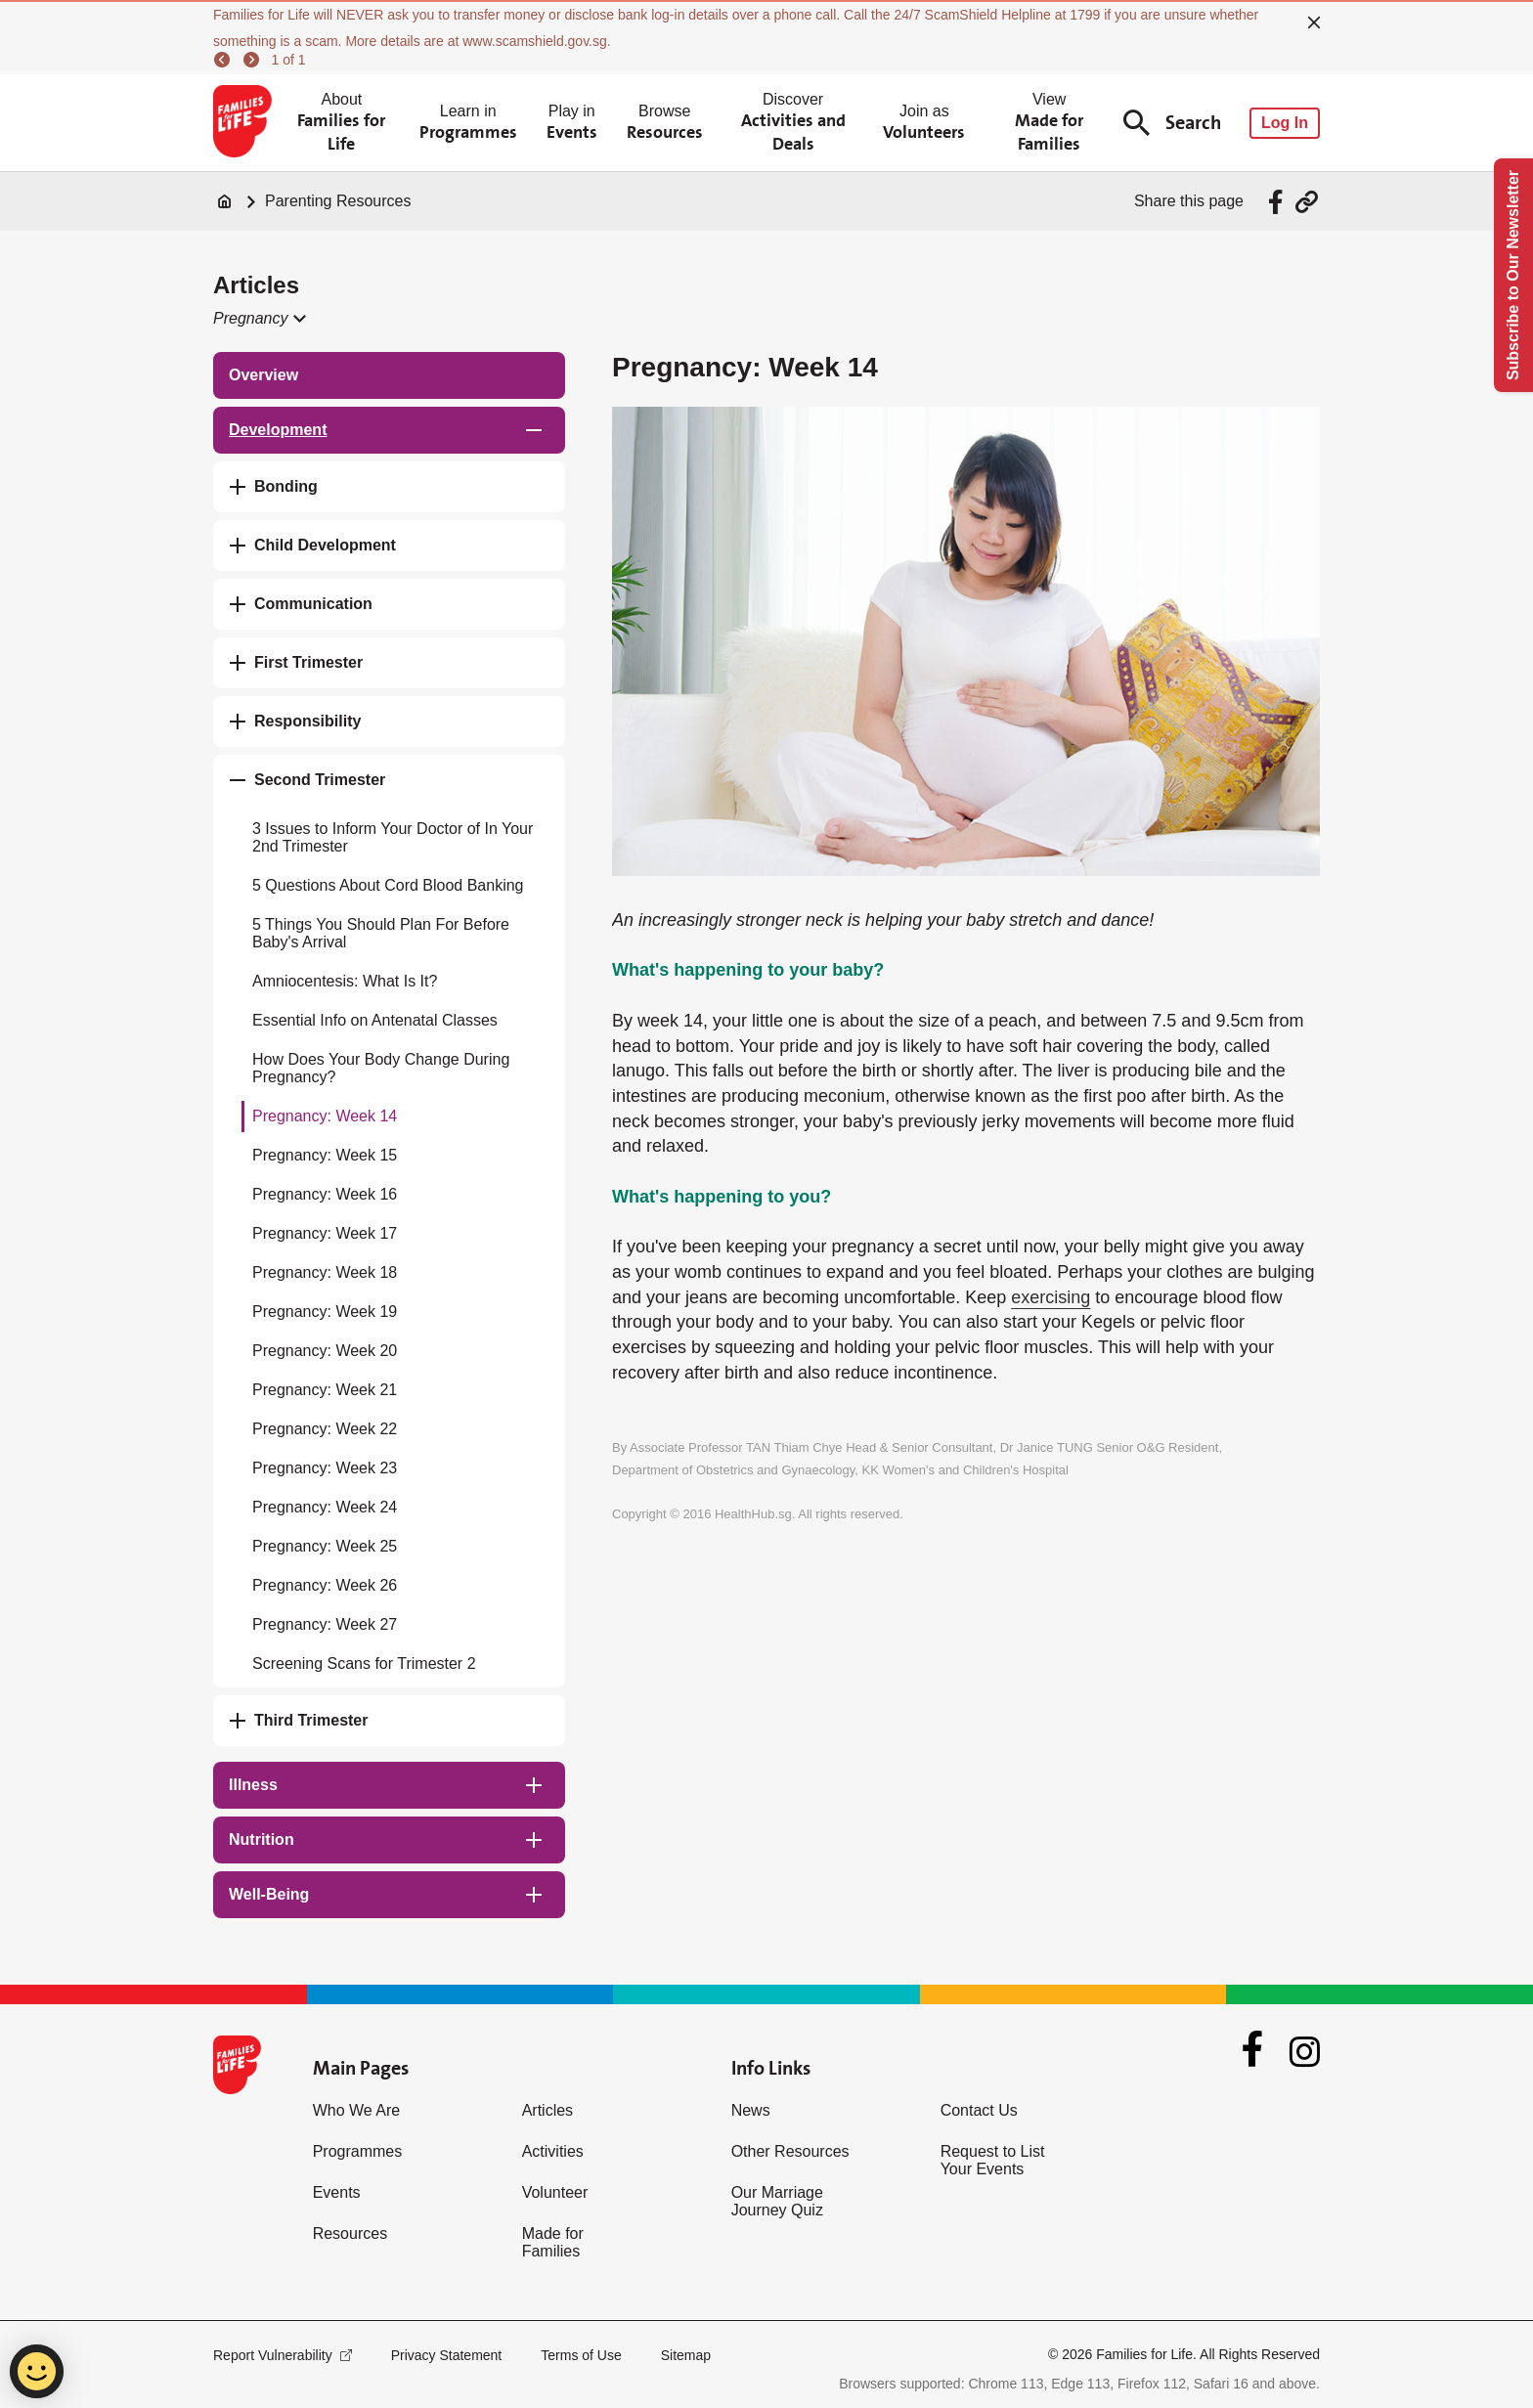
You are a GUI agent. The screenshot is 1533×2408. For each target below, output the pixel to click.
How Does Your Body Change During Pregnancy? (380, 1068)
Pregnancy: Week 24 (324, 1507)
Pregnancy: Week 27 (324, 1624)
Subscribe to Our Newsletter (1513, 275)
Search (1172, 122)
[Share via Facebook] (1278, 202)
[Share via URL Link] (1306, 202)
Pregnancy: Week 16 (324, 1194)
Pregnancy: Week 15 (324, 1155)
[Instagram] (1305, 2051)
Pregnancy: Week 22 (324, 1429)
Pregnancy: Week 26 (324, 1585)
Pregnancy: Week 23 (324, 1468)
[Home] (225, 201)
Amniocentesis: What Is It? (344, 981)
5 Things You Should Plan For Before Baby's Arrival (380, 933)
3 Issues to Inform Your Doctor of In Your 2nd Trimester (392, 837)
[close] (1314, 22)
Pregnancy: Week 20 (324, 1350)
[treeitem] (389, 375)
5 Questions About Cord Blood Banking (388, 885)
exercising (1050, 1297)
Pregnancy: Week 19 (324, 1311)
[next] (254, 59)
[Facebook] (1252, 2051)
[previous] (225, 59)
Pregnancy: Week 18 (324, 1272)
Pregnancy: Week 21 (324, 1389)
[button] (258, 319)
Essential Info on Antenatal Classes (375, 1020)
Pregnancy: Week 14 (324, 1116)
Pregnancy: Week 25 (324, 1546)
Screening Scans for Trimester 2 (364, 1663)
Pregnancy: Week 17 (324, 1233)
